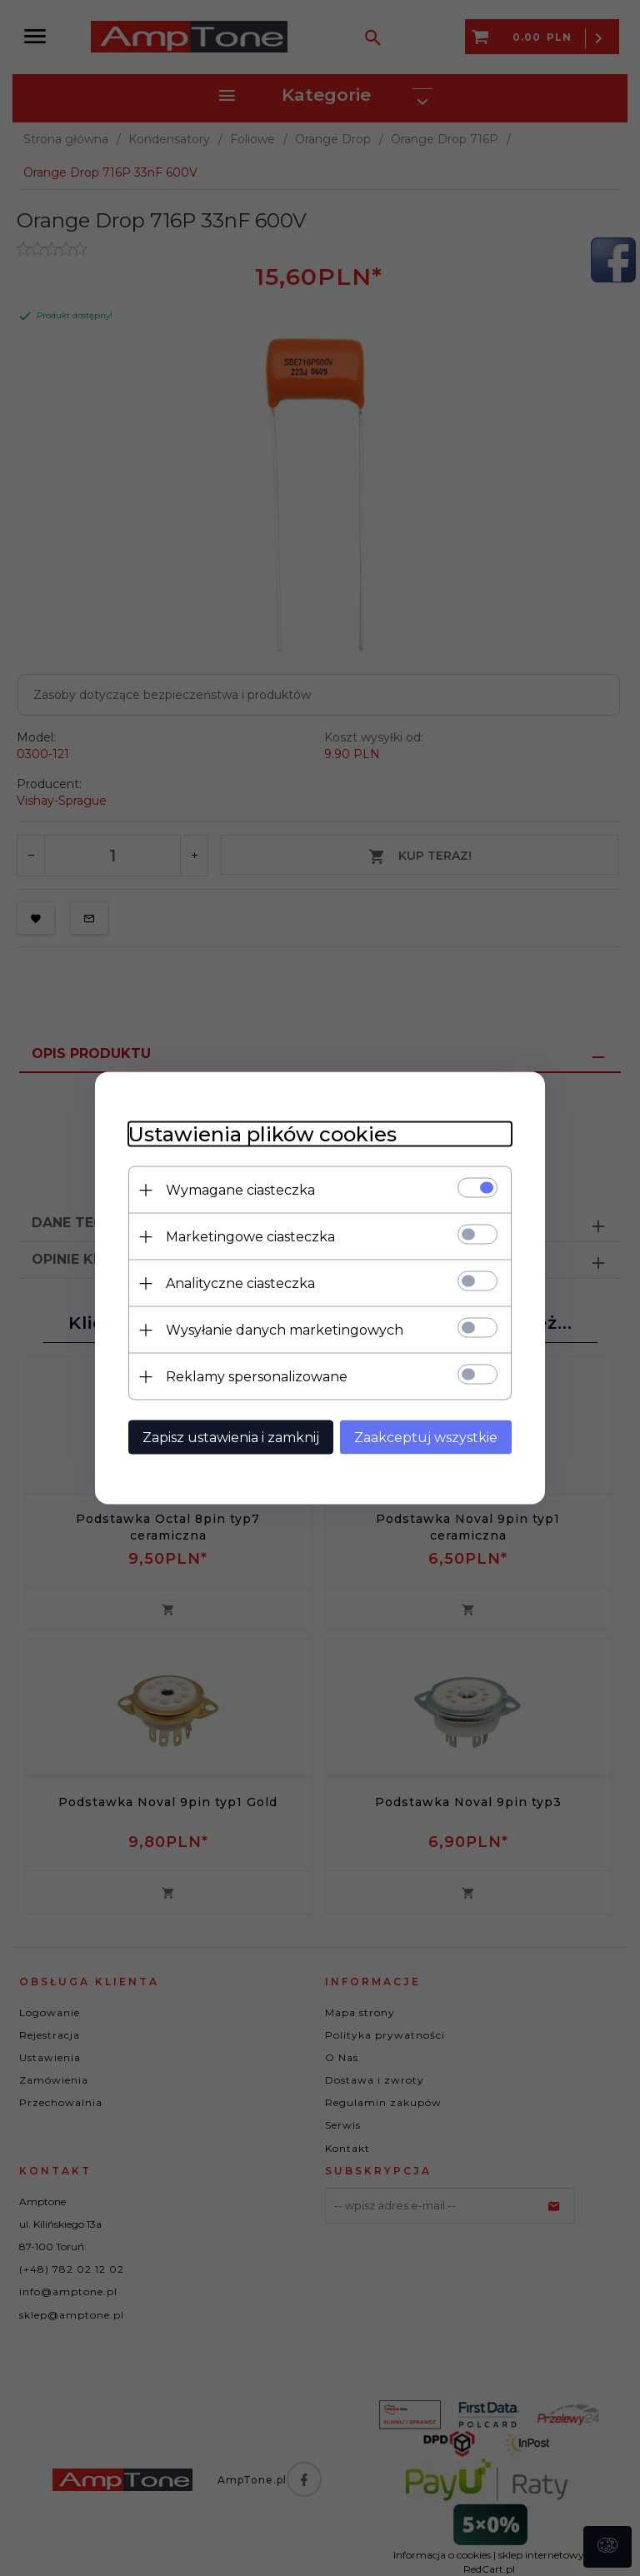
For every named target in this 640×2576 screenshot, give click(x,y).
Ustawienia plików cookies (262, 1134)
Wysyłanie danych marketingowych (284, 1330)
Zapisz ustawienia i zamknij (230, 1437)
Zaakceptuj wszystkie (426, 1437)
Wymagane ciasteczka (240, 1190)
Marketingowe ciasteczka (250, 1237)
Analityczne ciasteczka (240, 1283)
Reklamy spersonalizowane (257, 1377)
